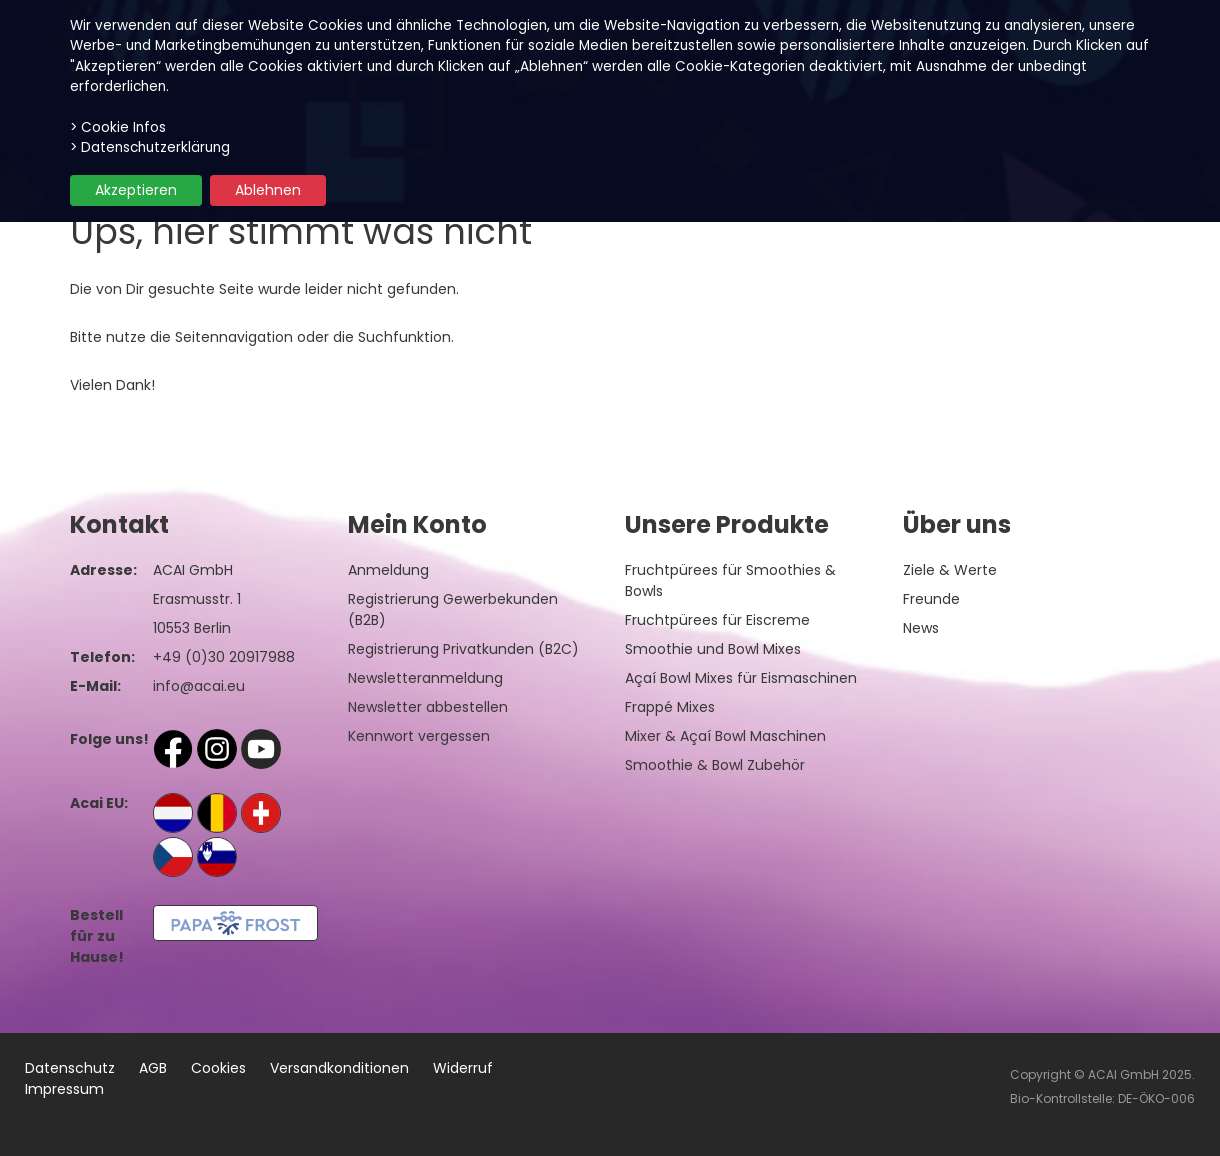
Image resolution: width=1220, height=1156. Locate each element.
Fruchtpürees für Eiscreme (717, 620)
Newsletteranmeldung (425, 678)
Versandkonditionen (339, 1068)
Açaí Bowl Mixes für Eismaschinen (741, 678)
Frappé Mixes (670, 707)
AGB (153, 1068)
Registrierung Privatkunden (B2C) (463, 649)
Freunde (931, 599)
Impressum (64, 1089)
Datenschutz (70, 1068)
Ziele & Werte (950, 570)
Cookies (218, 1068)
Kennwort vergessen (419, 736)
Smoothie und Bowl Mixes (713, 649)
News (921, 628)
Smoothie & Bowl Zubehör (715, 765)
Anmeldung (388, 570)
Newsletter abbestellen (428, 707)
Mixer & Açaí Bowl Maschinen (725, 736)
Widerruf (463, 1068)
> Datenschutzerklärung (150, 147)
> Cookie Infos (118, 127)
